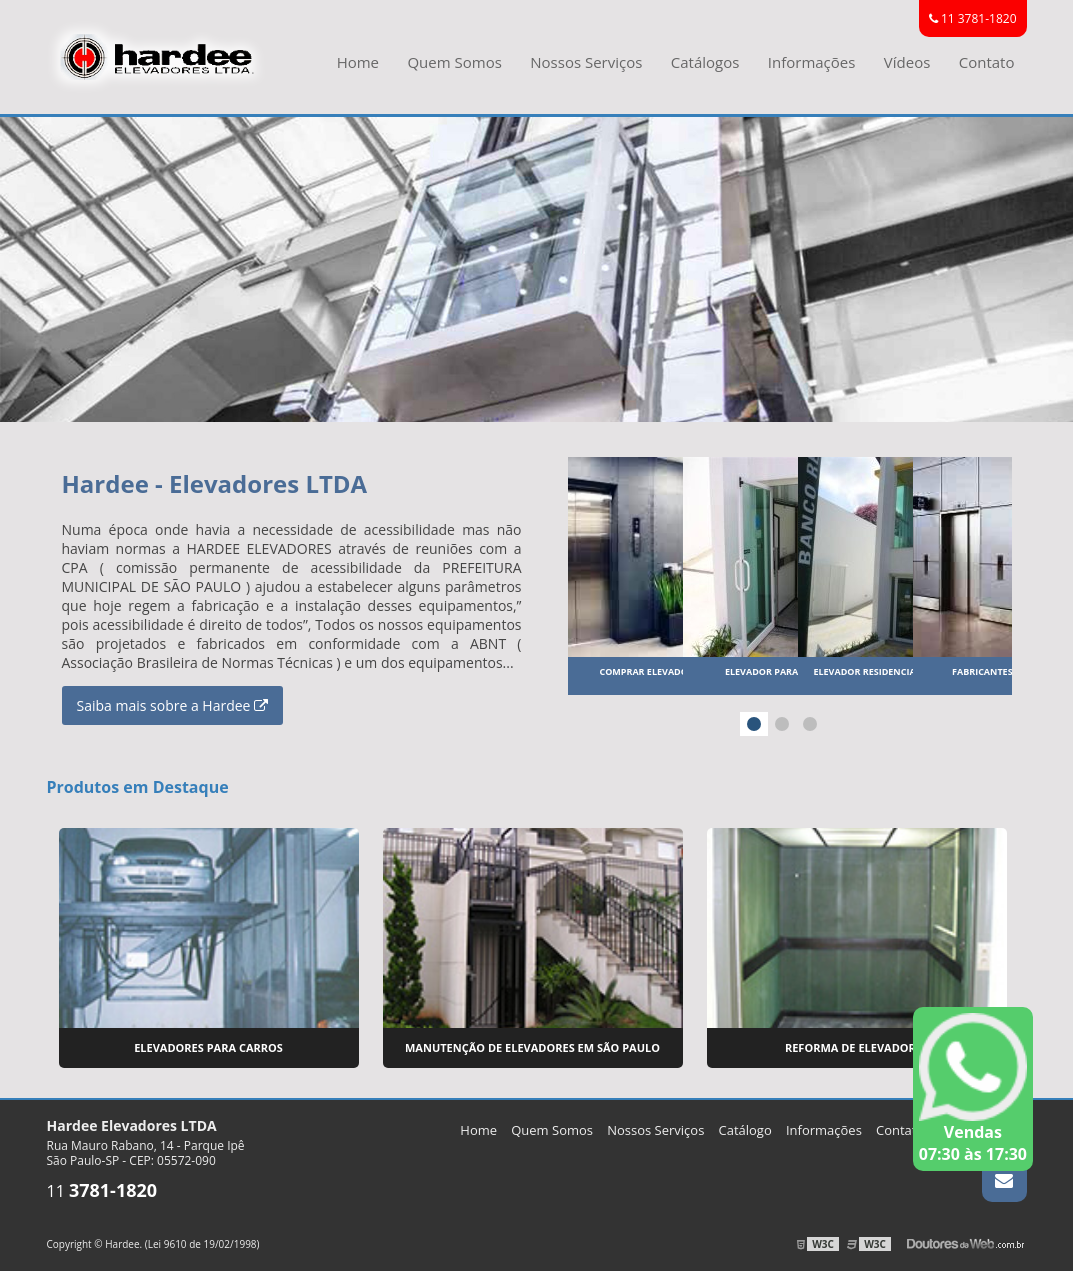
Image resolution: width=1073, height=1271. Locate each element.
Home (358, 62)
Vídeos (907, 62)
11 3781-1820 (973, 18)
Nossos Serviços (586, 62)
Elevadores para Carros (208, 1047)
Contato (987, 62)
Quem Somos (454, 62)
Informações (812, 62)
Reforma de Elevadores (856, 1047)
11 (102, 1191)
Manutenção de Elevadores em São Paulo (532, 1047)
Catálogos (705, 62)
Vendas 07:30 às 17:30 (973, 1089)
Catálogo (745, 1130)
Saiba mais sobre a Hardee (173, 705)
